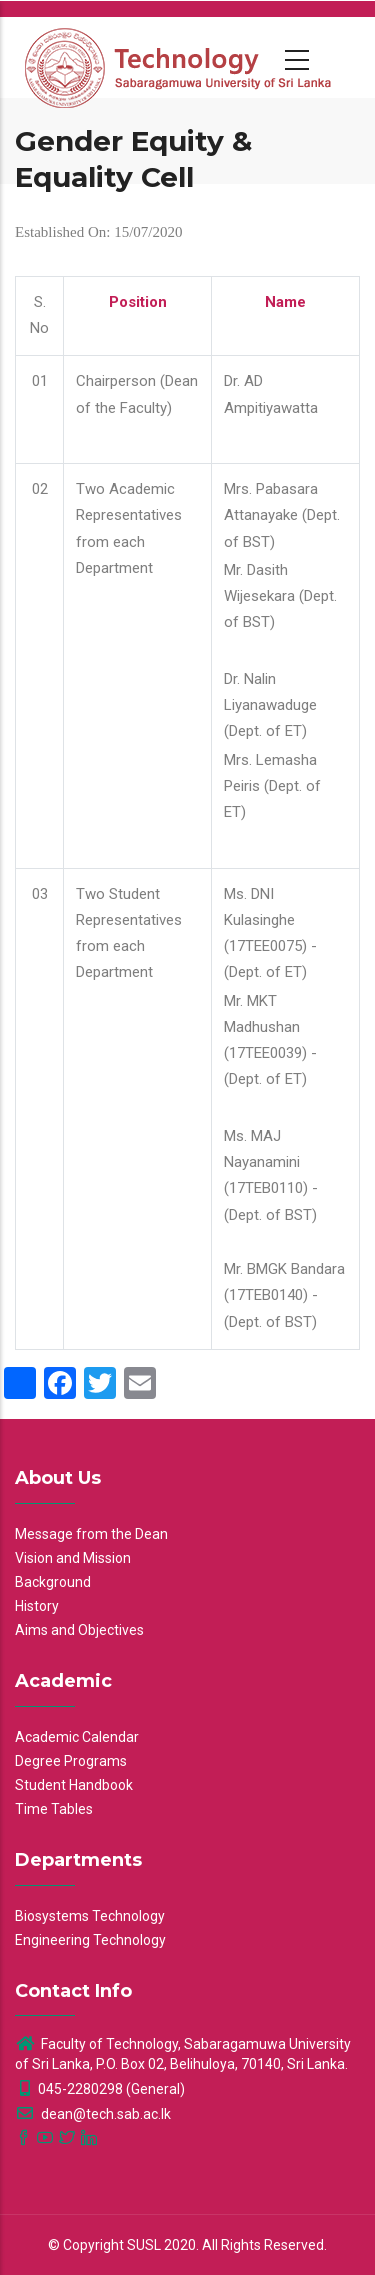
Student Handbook (74, 1785)
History (37, 1606)
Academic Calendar (77, 1737)
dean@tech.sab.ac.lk (93, 2114)
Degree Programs (71, 1761)
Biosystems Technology (90, 1916)
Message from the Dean (91, 1534)
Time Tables (54, 1809)
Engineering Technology (90, 1940)
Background (53, 1582)
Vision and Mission (73, 1558)
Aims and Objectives (79, 1630)
